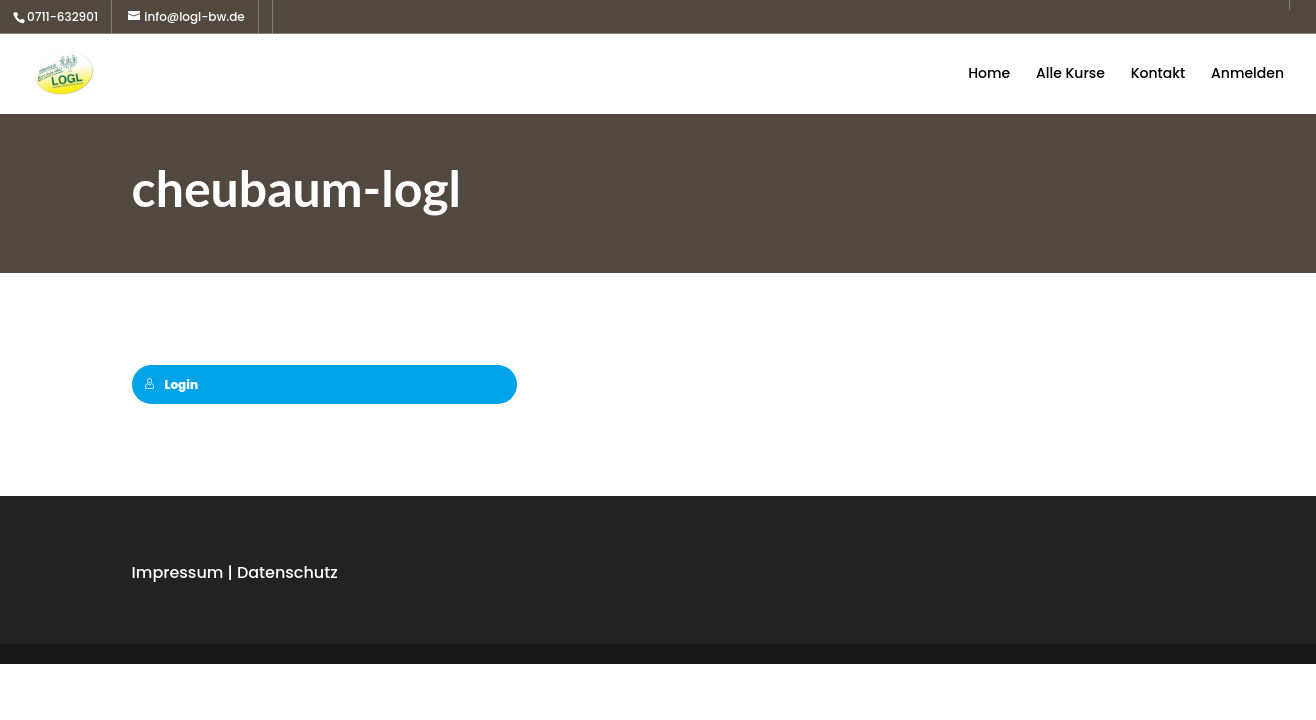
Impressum (178, 572)
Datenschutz (287, 572)
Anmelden (1247, 74)
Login (171, 384)
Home (989, 74)
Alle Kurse (1070, 74)
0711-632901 (62, 16)
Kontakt (1158, 74)
